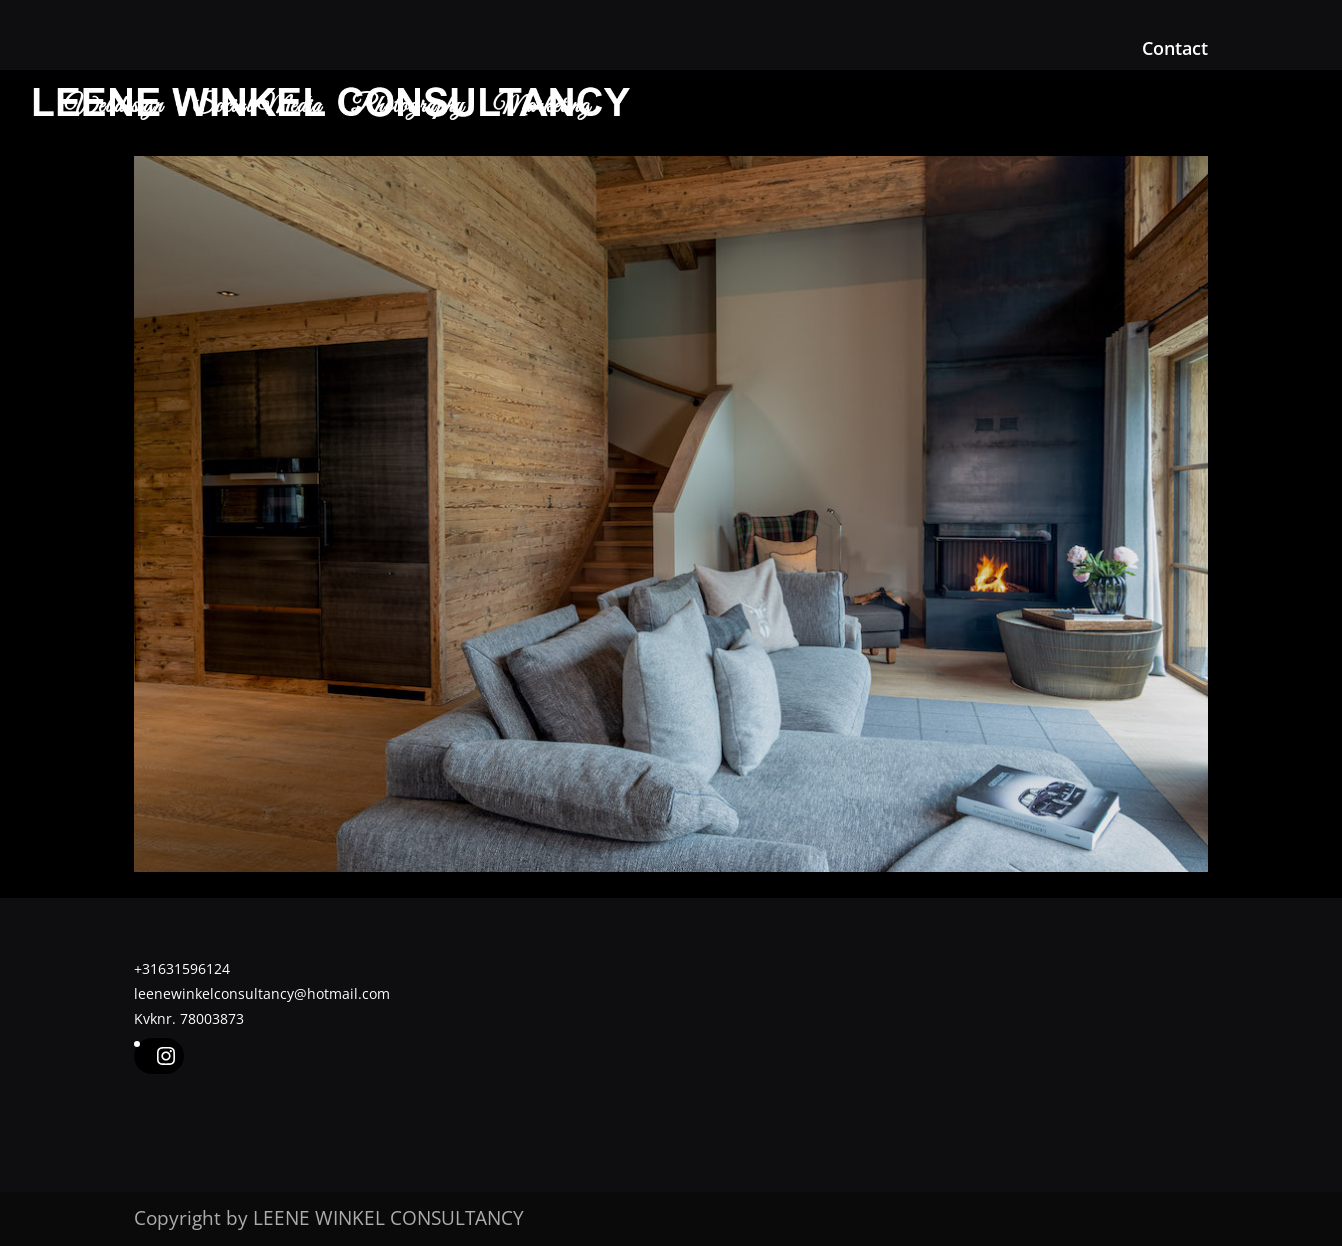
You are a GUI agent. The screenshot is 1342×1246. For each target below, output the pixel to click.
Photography (407, 111)
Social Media (257, 111)
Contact (1175, 49)
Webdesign (114, 111)
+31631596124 (182, 968)
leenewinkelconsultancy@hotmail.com (262, 993)
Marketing (542, 111)
